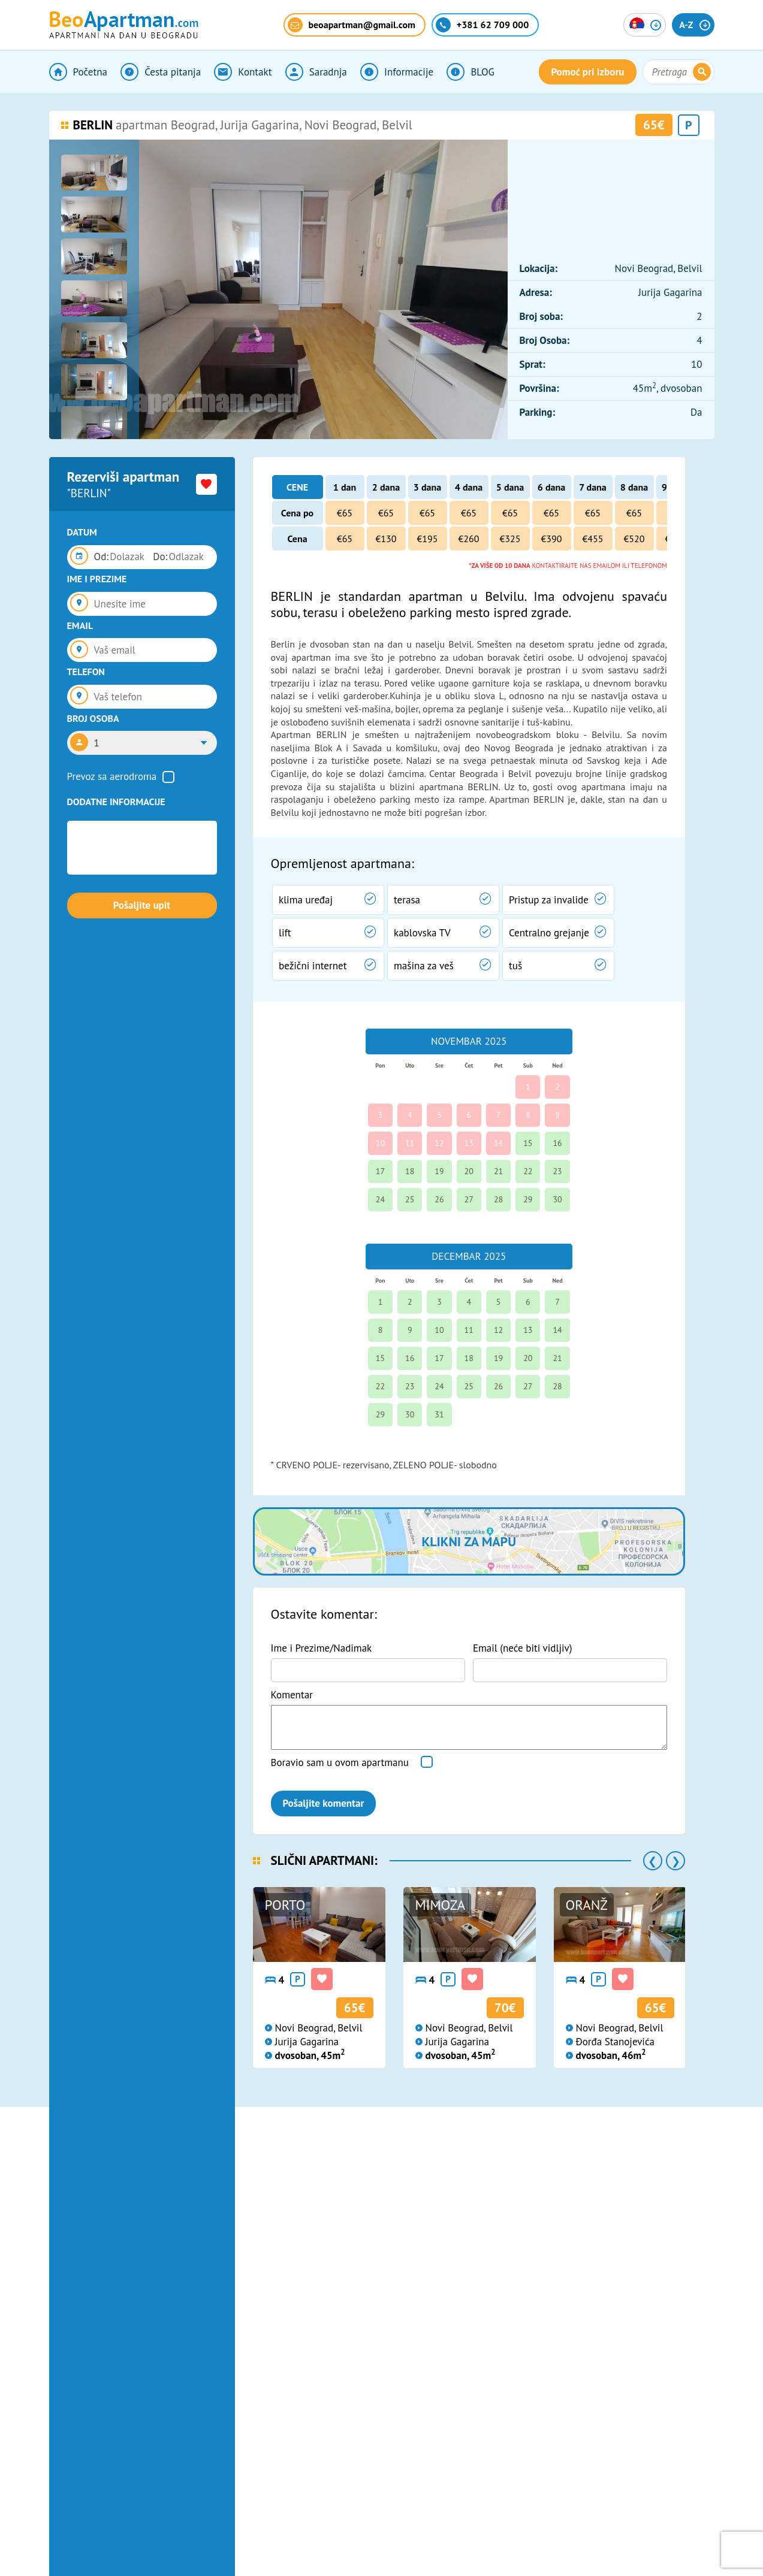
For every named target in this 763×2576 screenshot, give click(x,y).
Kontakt (243, 72)
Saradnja (316, 72)
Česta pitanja (160, 72)
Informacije (396, 72)
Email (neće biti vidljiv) (522, 1648)
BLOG (470, 72)
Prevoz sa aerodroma (112, 776)
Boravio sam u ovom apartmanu (340, 1762)
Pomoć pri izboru (587, 71)
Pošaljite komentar (323, 1803)
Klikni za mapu (469, 1541)
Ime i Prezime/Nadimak (321, 1648)
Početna (78, 72)
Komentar (292, 1694)
